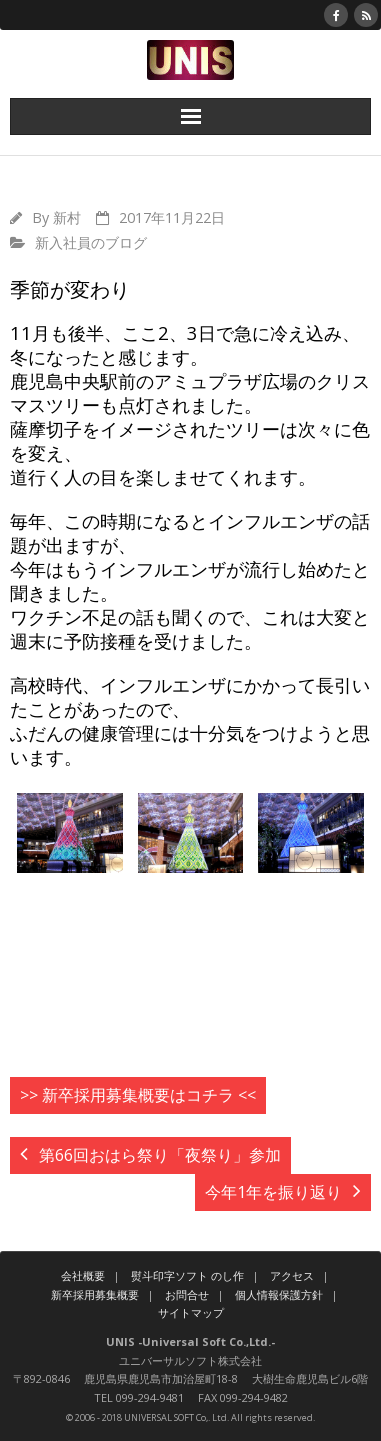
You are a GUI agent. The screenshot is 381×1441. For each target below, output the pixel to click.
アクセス (292, 1275)
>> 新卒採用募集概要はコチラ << (138, 1095)
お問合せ (187, 1294)
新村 (67, 217)
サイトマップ (191, 1312)
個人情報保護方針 (279, 1294)
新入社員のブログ (91, 242)
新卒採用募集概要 (95, 1294)
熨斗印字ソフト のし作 (187, 1275)
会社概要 (83, 1275)
